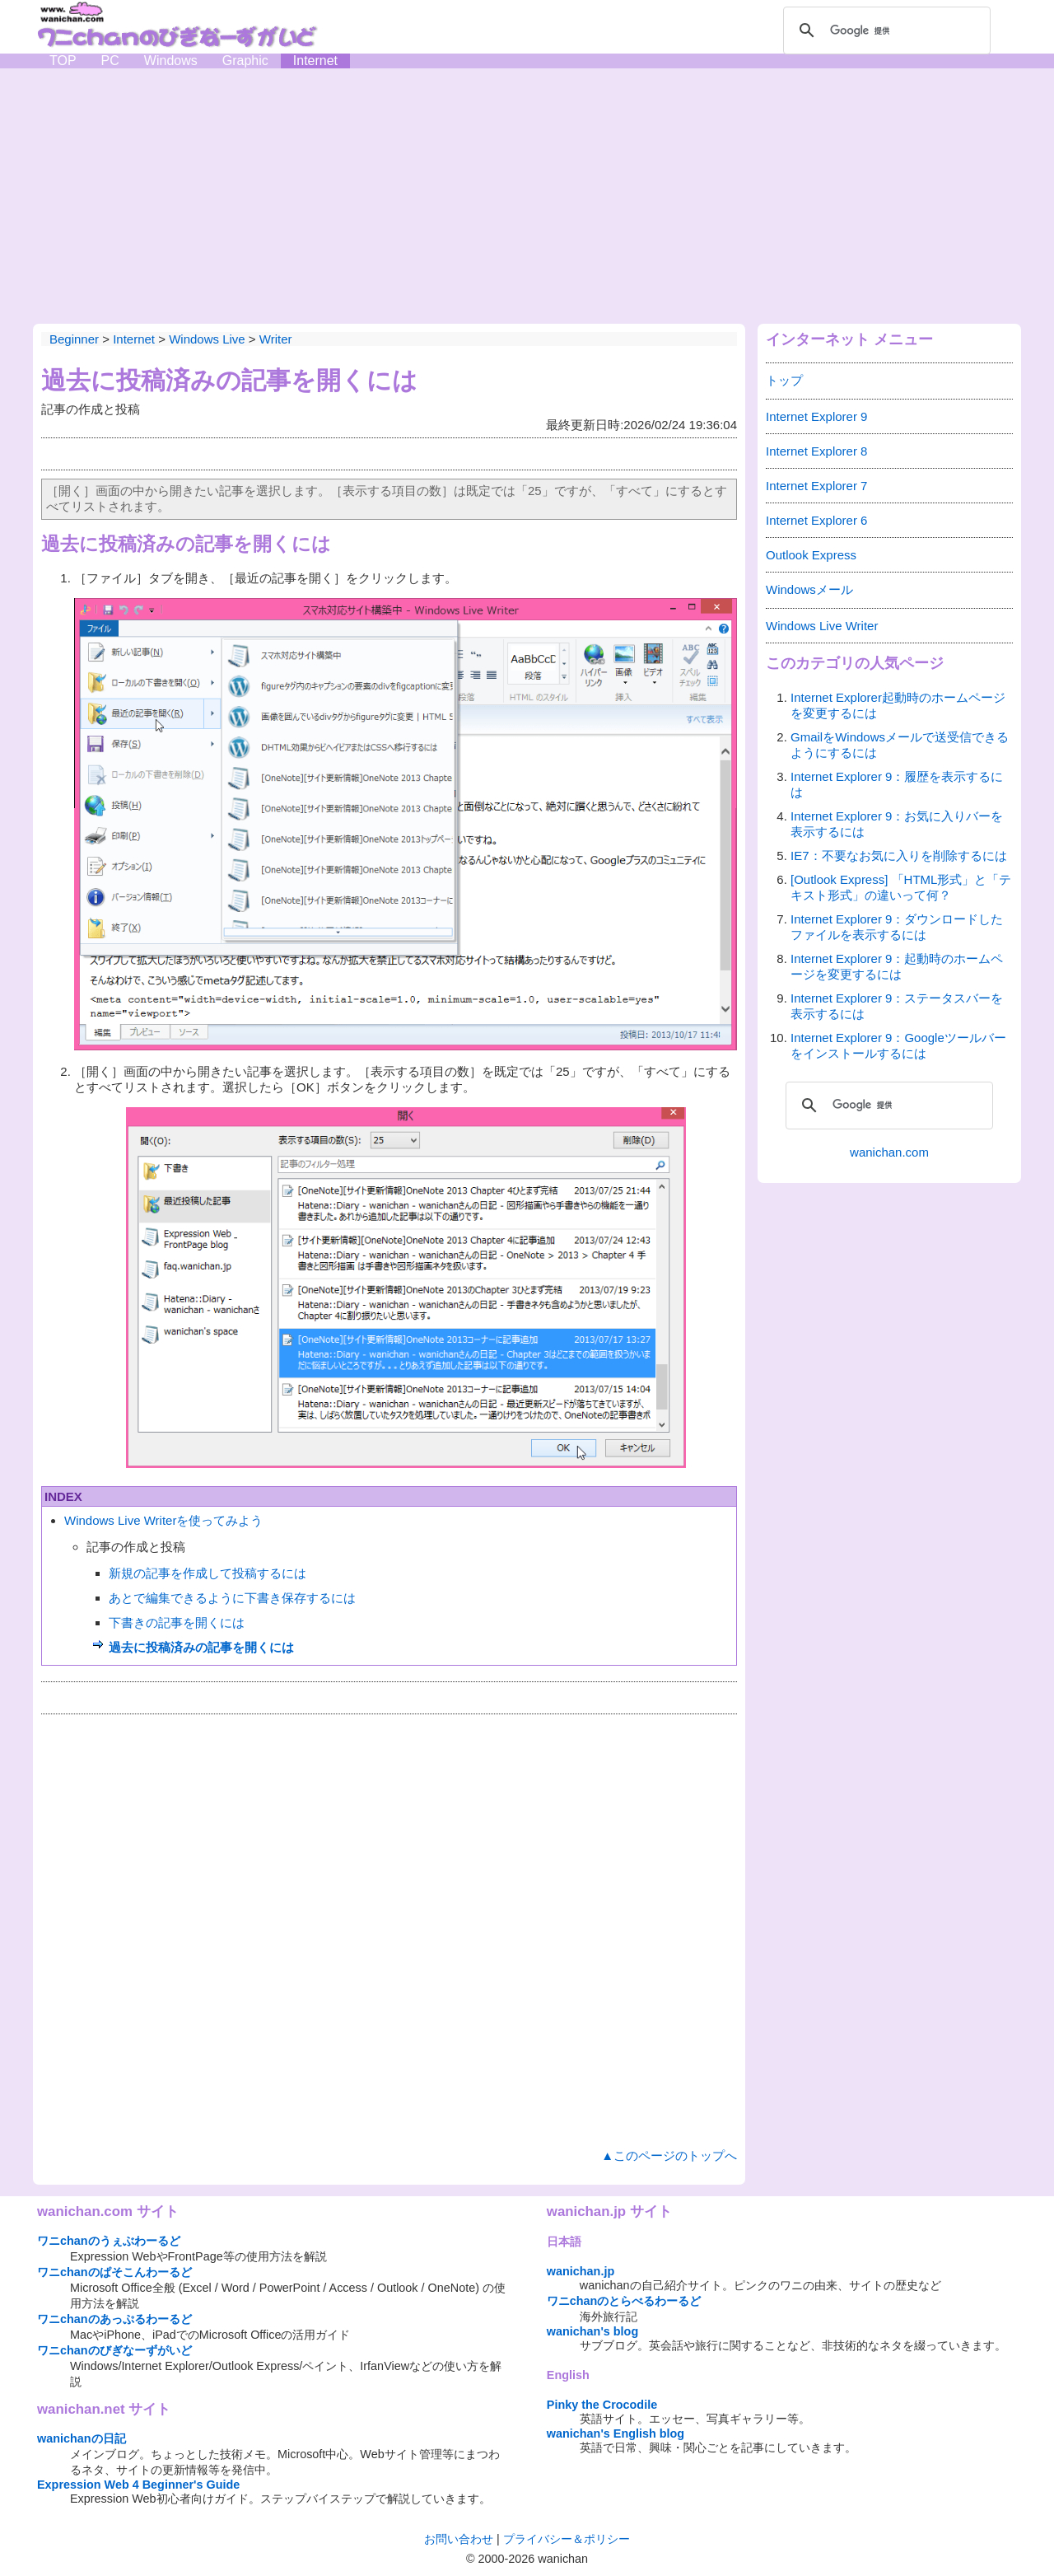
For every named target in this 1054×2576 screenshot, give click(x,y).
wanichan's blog (592, 2331)
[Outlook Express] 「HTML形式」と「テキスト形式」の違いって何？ (900, 887)
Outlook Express (811, 555)
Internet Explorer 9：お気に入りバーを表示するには (896, 824)
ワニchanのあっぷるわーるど (114, 2319)
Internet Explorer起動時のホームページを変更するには (897, 705)
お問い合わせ (458, 2539)
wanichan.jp (580, 2271)
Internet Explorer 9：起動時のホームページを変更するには (896, 966)
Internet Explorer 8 (816, 451)
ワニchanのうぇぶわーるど (108, 2240)
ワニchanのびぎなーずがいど (114, 2350)
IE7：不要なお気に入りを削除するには (898, 856)
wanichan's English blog (615, 2433)
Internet (315, 61)
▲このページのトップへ (669, 2155)
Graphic (245, 61)
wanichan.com (889, 1152)
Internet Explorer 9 (816, 416)
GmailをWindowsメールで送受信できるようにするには (899, 745)
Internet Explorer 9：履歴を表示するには (896, 784)
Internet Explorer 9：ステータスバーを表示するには (896, 1006)
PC (110, 61)
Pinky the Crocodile (602, 2404)
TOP (63, 61)
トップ (784, 380)
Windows (171, 61)
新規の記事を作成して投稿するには (207, 1573)
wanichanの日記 (81, 2438)
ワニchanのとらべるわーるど (624, 2300)
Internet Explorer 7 (816, 486)
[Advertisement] (527, 192)
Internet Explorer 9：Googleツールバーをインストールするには (898, 1045)
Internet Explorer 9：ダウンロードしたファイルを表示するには (896, 927)
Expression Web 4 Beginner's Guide (138, 2484)
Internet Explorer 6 (816, 520)
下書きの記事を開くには (177, 1622)
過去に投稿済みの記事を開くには (201, 1647)
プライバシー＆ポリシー (566, 2539)
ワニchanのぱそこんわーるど (114, 2272)
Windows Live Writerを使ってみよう (163, 1520)
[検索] (884, 30)
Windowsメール (809, 589)
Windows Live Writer (822, 626)
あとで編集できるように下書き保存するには (232, 1598)
